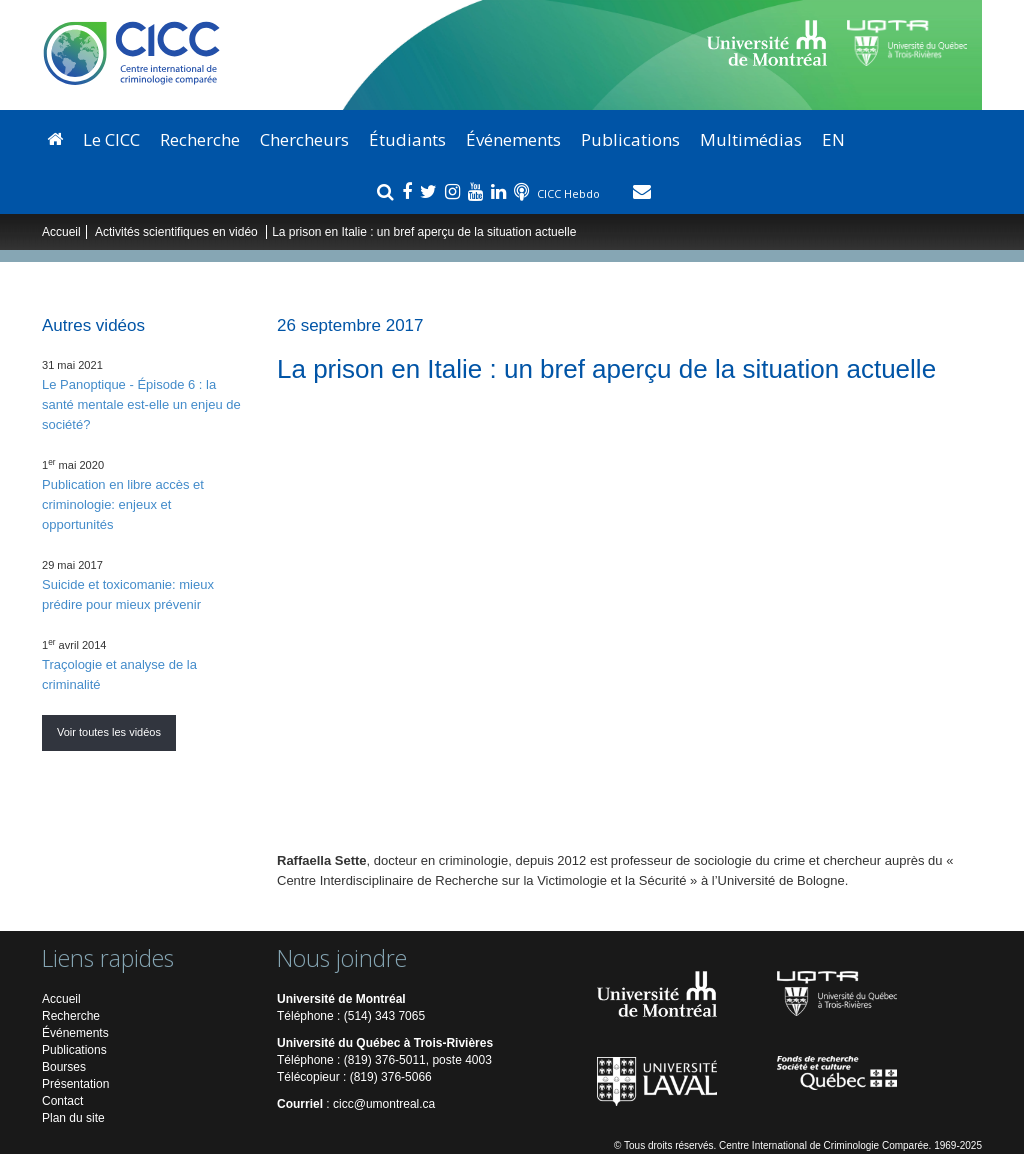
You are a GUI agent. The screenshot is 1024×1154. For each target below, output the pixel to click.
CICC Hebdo (570, 193)
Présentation (75, 1084)
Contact (62, 1101)
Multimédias (751, 139)
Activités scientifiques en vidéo (178, 232)
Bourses (64, 1067)
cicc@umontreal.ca (384, 1104)
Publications (630, 139)
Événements (513, 139)
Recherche (200, 139)
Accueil (61, 232)
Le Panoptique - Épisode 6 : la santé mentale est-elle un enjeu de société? (141, 404)
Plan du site (73, 1118)
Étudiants (407, 139)
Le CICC (111, 139)
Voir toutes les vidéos (109, 732)
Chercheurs (304, 139)
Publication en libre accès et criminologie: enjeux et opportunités (123, 504)
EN (833, 139)
